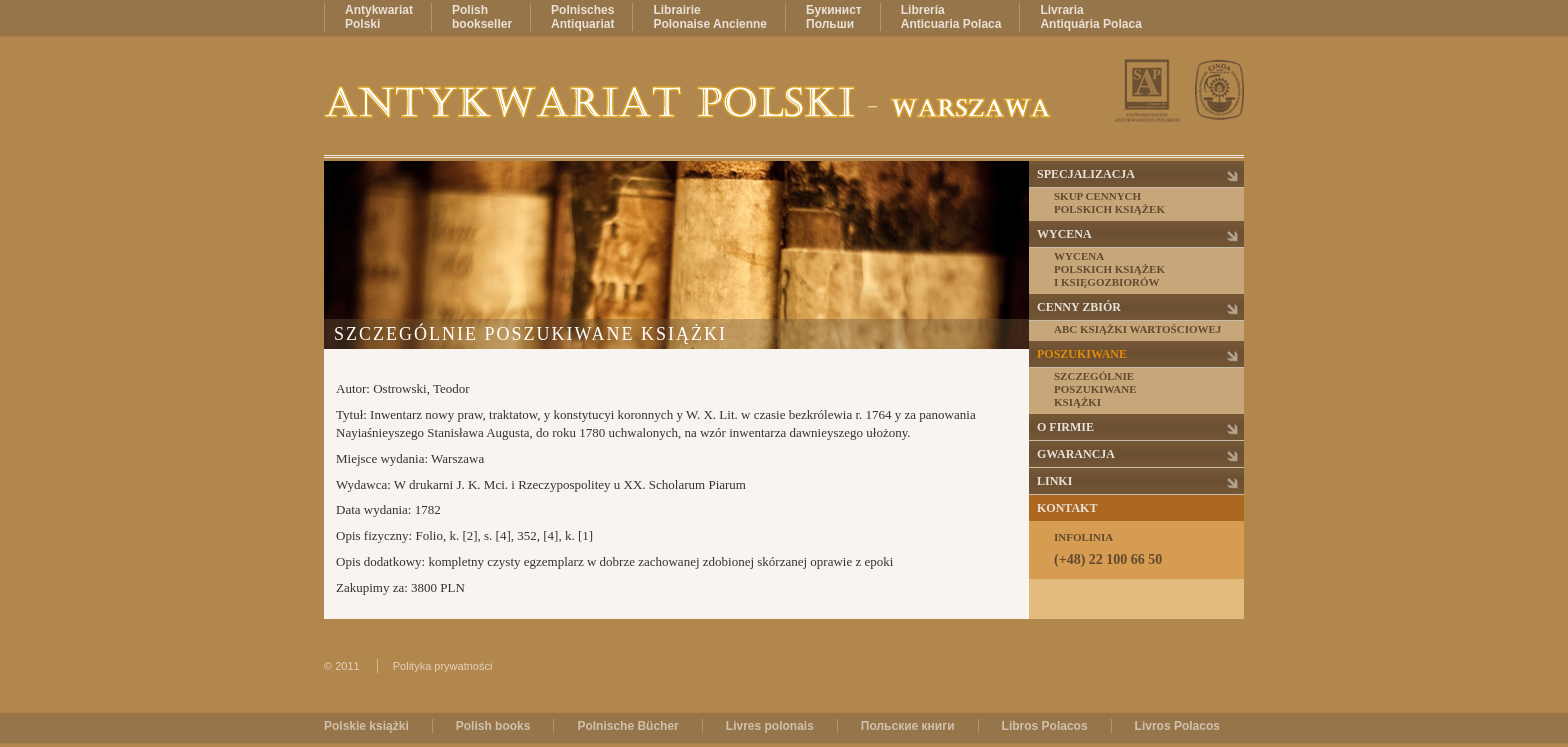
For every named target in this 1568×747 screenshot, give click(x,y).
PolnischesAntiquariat (582, 17)
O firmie (1065, 427)
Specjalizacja (1086, 174)
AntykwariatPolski (379, 17)
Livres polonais (770, 726)
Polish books (493, 726)
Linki (1054, 481)
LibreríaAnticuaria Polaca (951, 17)
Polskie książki (366, 726)
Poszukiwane (1082, 354)
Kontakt (1067, 508)
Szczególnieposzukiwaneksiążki (1095, 389)
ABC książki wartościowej (1137, 329)
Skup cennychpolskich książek (1109, 202)
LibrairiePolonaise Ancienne (710, 17)
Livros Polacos (1177, 726)
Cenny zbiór (1079, 307)
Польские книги (908, 726)
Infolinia (1148, 549)
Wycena (1064, 234)
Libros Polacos (1045, 726)
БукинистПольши (834, 17)
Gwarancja (1076, 454)
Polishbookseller (482, 17)
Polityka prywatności (443, 666)
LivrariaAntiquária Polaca (1090, 17)
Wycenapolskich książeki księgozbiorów (1109, 269)
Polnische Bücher (627, 726)
